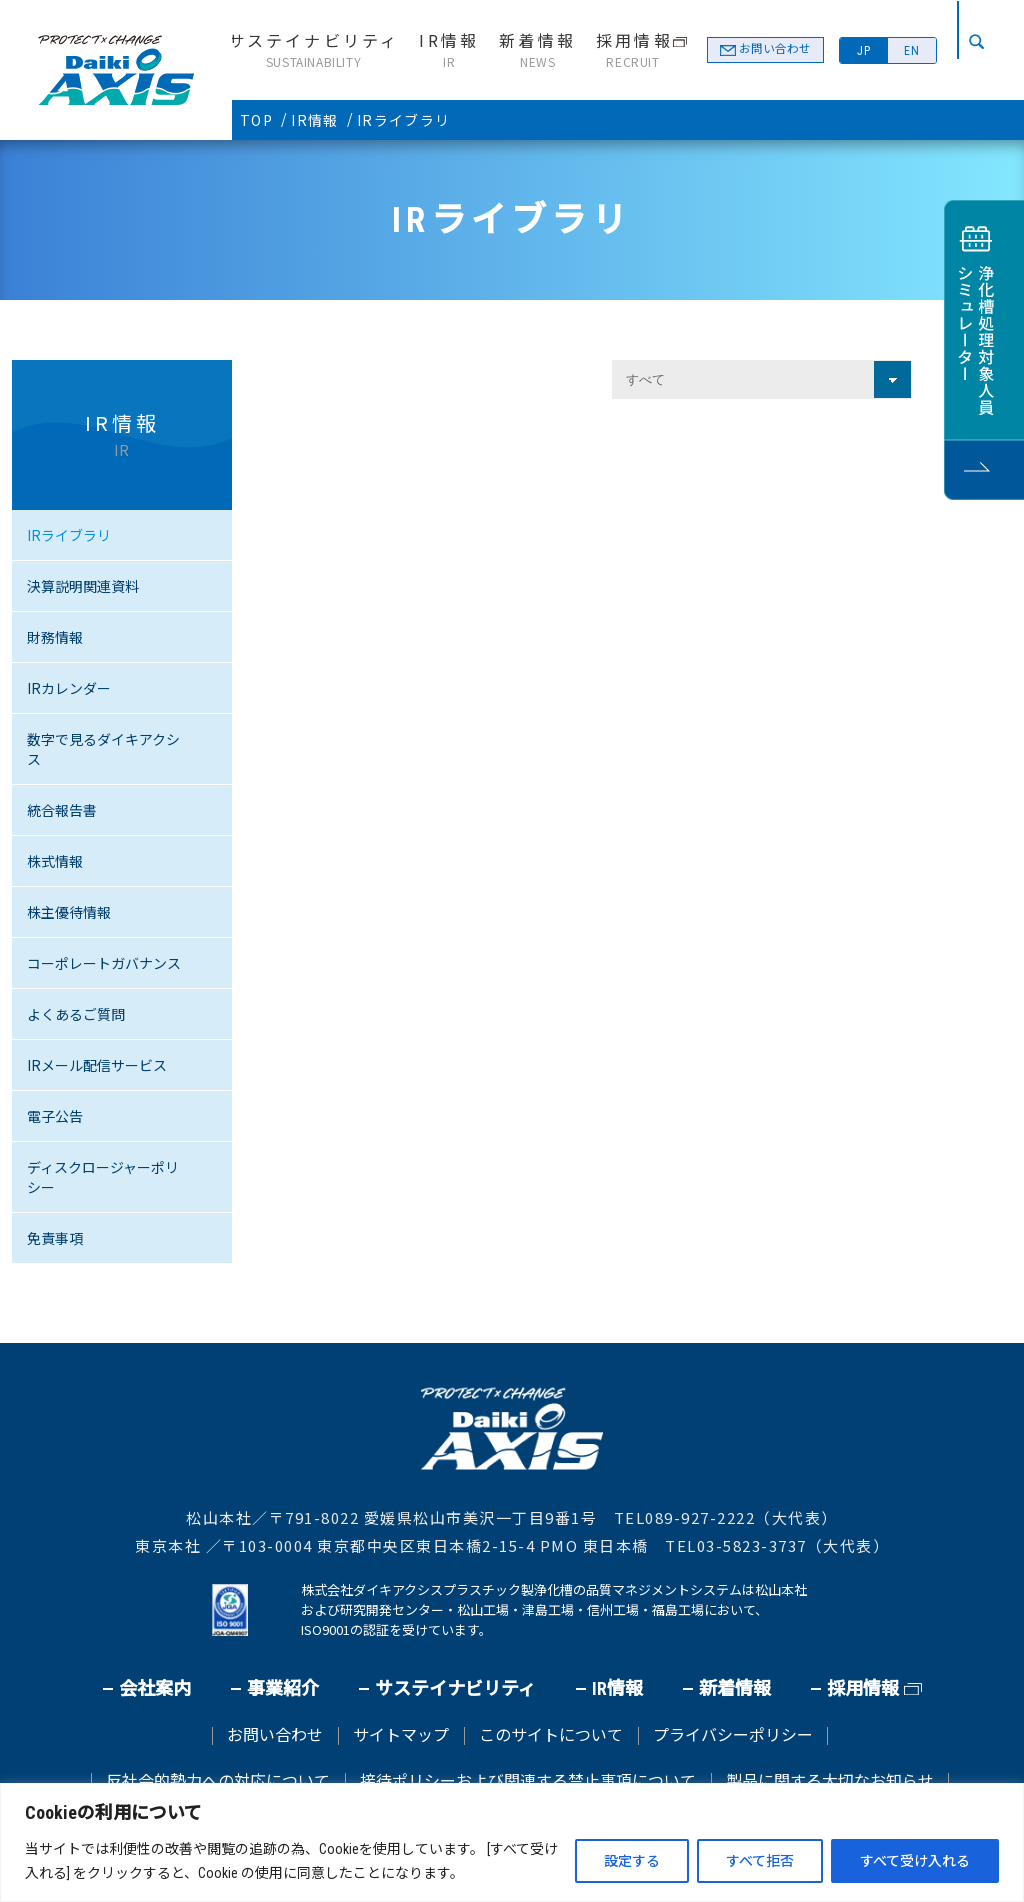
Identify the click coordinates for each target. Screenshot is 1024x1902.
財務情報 (55, 637)
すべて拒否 (760, 1861)
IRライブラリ (69, 535)
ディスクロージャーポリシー (103, 1177)
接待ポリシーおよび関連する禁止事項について (528, 1782)
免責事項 (55, 1238)
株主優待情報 (69, 912)
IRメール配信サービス (97, 1065)
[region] (512, 1842)
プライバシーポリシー (733, 1736)
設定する (632, 1861)
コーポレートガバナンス (104, 963)
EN (912, 51)
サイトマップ (401, 1736)
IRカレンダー (69, 688)
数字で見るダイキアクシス (103, 749)
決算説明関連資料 (83, 586)
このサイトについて (551, 1736)
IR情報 (315, 120)
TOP (256, 120)
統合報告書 (62, 810)
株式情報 (55, 861)
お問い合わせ (772, 50)
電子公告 (55, 1116)
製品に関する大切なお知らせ (830, 1782)
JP (864, 51)
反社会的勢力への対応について (218, 1782)
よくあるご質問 (76, 1014)
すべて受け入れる (915, 1861)
